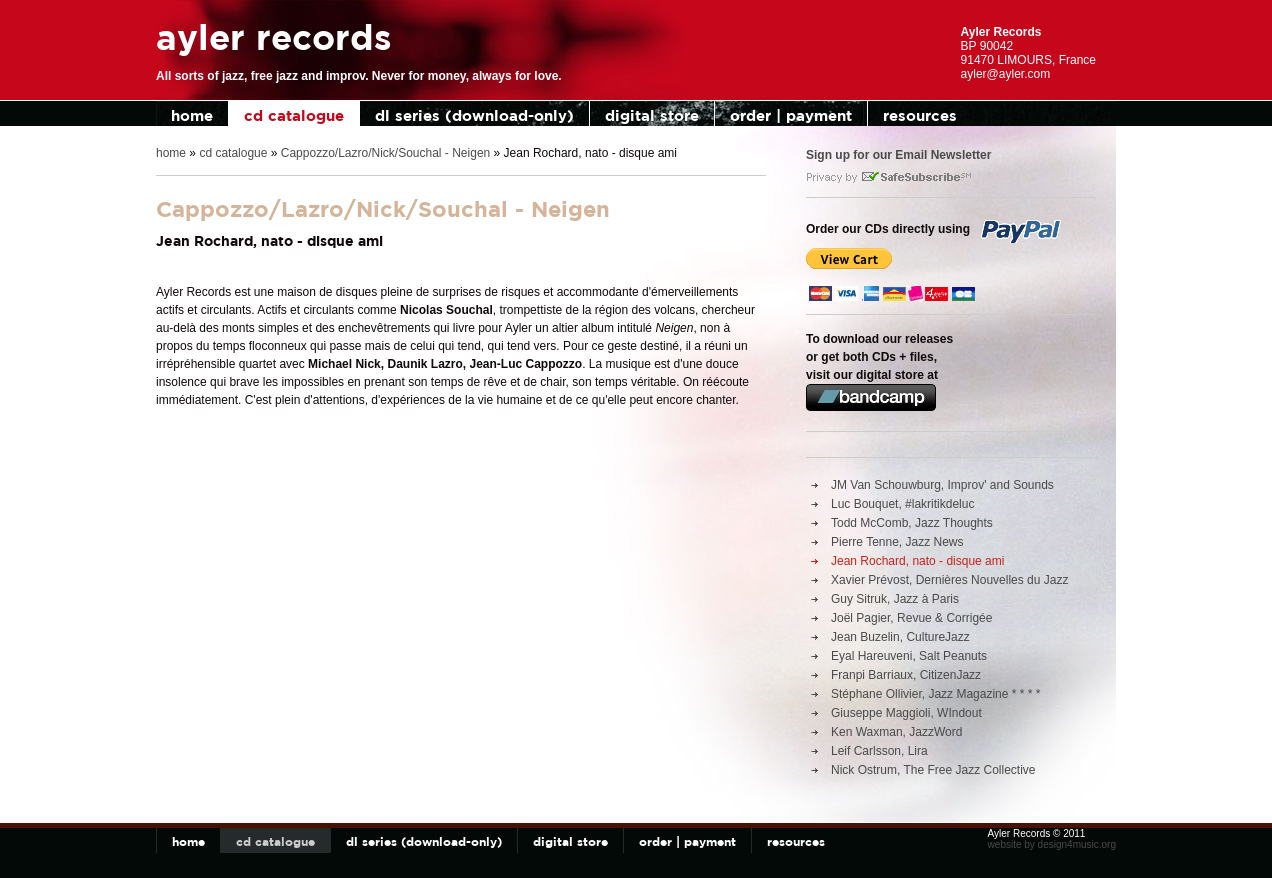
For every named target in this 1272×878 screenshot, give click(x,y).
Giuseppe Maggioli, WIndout (906, 713)
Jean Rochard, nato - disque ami (917, 561)
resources (920, 115)
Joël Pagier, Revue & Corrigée (911, 618)
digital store (652, 115)
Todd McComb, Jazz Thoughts (912, 523)
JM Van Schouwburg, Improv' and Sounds (942, 485)
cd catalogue (294, 115)
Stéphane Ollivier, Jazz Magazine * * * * (935, 694)
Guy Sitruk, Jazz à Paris (895, 599)
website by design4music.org (1052, 844)
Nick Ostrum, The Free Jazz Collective (933, 770)
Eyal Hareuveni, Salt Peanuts (909, 656)
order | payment (791, 115)
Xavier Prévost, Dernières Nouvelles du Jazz (949, 580)
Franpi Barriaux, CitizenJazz (906, 675)
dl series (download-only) (474, 115)
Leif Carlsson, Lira (879, 751)
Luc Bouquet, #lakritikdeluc (902, 504)
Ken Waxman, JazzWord (896, 732)
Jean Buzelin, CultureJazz (900, 637)
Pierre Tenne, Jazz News (897, 542)
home (192, 115)
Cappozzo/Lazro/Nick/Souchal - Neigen (385, 153)
